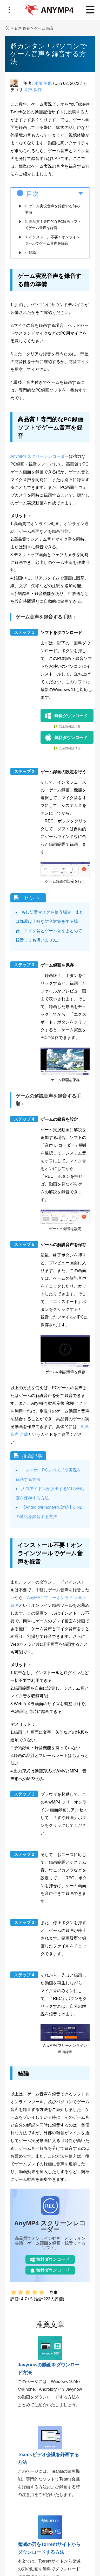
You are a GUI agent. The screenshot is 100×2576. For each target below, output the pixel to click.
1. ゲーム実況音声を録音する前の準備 (52, 209)
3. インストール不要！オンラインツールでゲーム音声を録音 (52, 240)
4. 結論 (30, 253)
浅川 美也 (43, 83)
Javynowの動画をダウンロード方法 (48, 2368)
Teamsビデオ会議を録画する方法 (48, 2458)
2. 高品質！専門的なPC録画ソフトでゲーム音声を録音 (53, 224)
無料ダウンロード (71, 716)
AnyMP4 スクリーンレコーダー (39, 456)
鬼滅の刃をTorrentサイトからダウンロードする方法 (49, 2548)
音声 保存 (22, 28)
